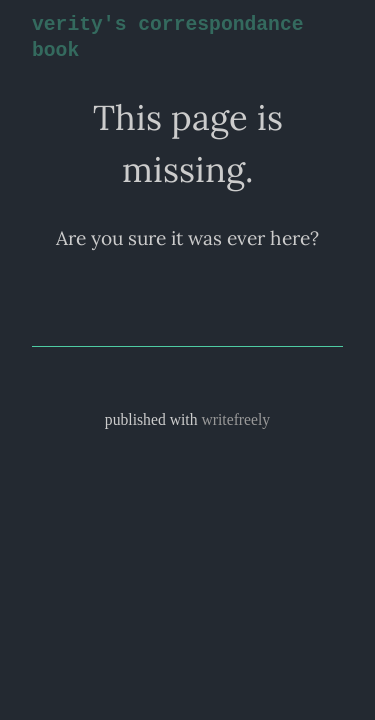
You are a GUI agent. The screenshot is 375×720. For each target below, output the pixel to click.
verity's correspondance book (163, 38)
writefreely (235, 419)
